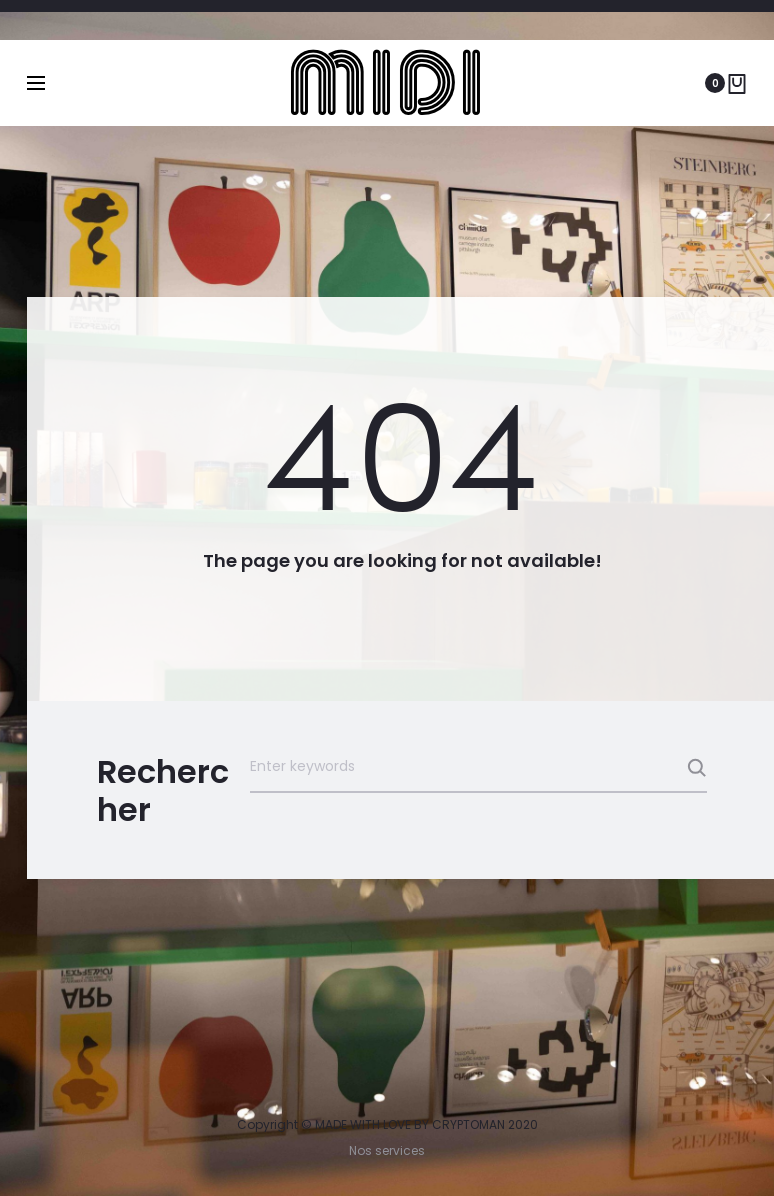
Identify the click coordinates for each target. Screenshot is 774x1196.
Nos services (387, 1150)
